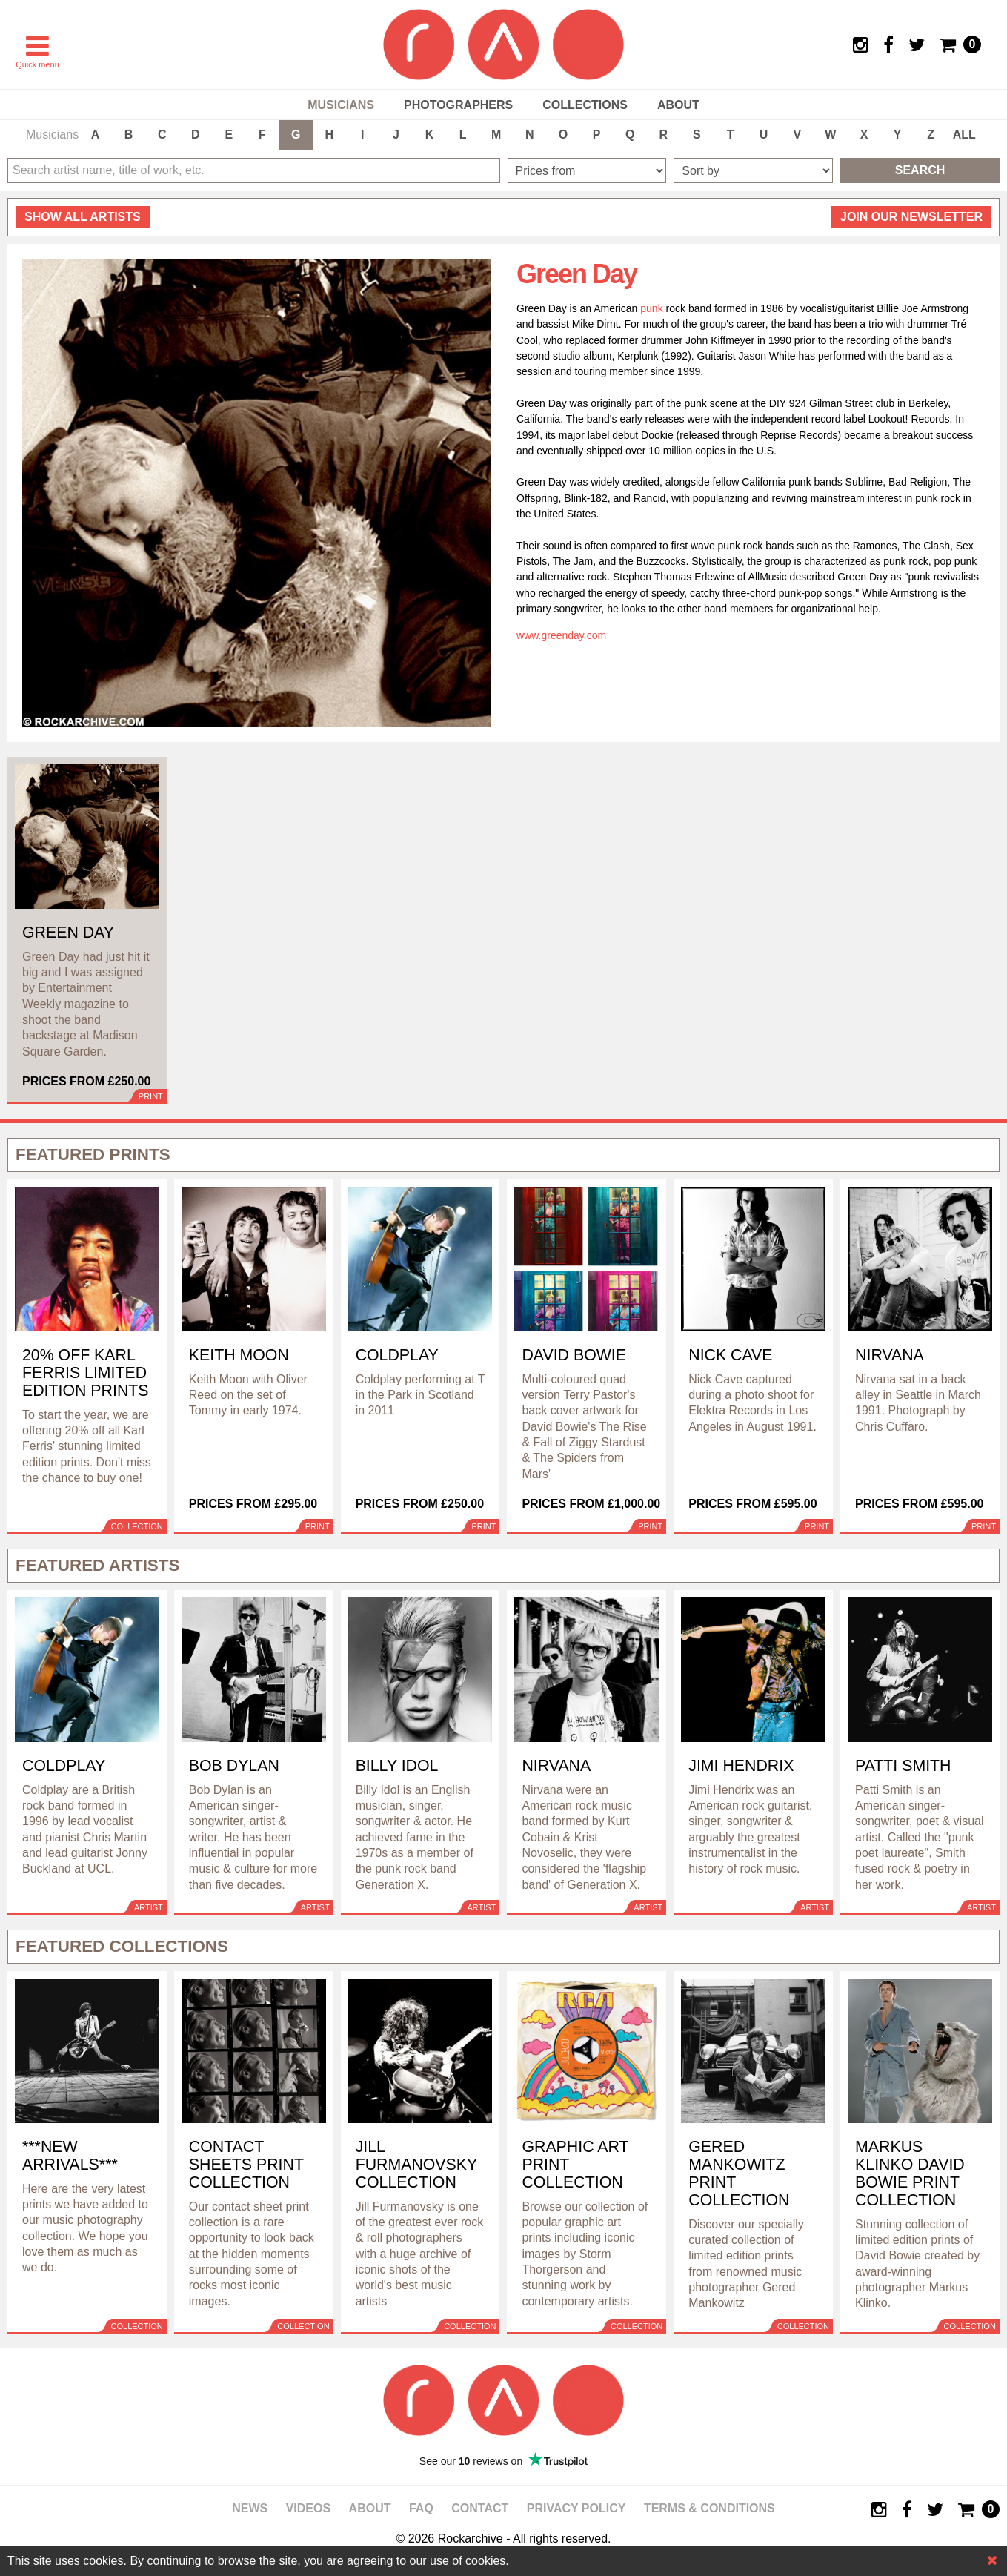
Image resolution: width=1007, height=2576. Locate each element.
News (249, 2508)
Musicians (341, 105)
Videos (308, 2508)
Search (920, 170)
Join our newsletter (911, 217)
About (678, 105)
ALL (964, 134)
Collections (585, 105)
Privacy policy (576, 2508)
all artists (82, 217)
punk (651, 308)
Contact (479, 2508)
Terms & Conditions (709, 2508)
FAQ (421, 2508)
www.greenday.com (561, 635)
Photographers (458, 105)
